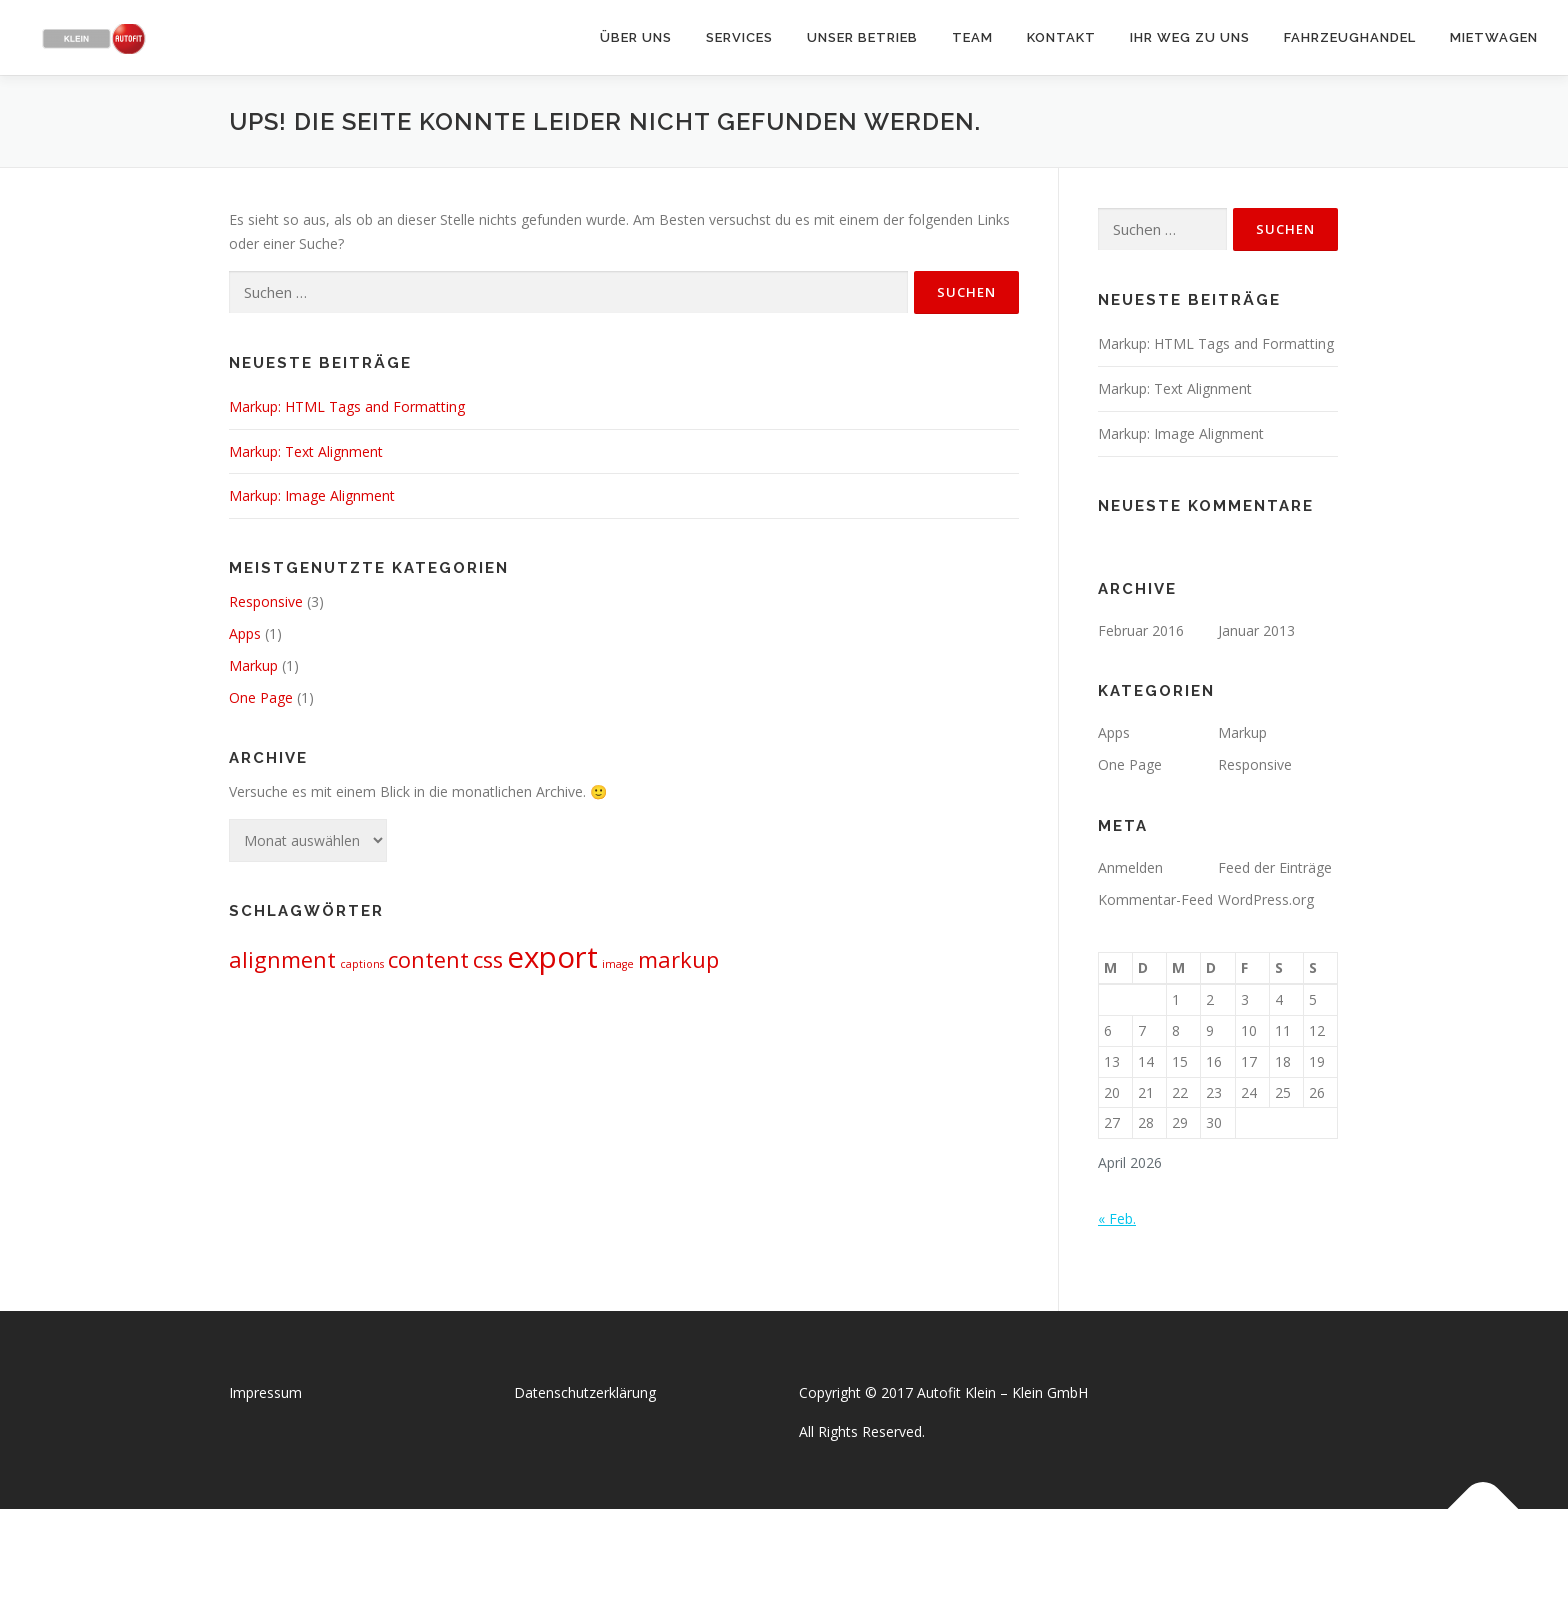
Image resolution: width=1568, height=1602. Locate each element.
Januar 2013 (1256, 630)
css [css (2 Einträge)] (488, 959)
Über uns (636, 37)
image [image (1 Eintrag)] (618, 964)
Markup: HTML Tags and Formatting (347, 406)
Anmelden (1130, 867)
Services (739, 37)
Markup (253, 665)
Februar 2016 (1141, 630)
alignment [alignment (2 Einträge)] (282, 959)
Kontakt (1061, 37)
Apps (245, 633)
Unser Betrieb (862, 37)
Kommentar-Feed (1155, 899)
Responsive (266, 601)
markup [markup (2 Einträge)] (678, 959)
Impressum (265, 1392)
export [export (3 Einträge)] (552, 957)
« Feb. (1117, 1218)
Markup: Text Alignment (306, 451)
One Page (261, 697)
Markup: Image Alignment (312, 495)
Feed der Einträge (1275, 867)
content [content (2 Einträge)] (428, 959)
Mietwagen (1494, 37)
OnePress (804, 1555)
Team (972, 37)
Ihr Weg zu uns (1190, 37)
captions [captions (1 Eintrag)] (362, 964)
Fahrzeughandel (1350, 37)
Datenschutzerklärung (585, 1392)
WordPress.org (1266, 899)
